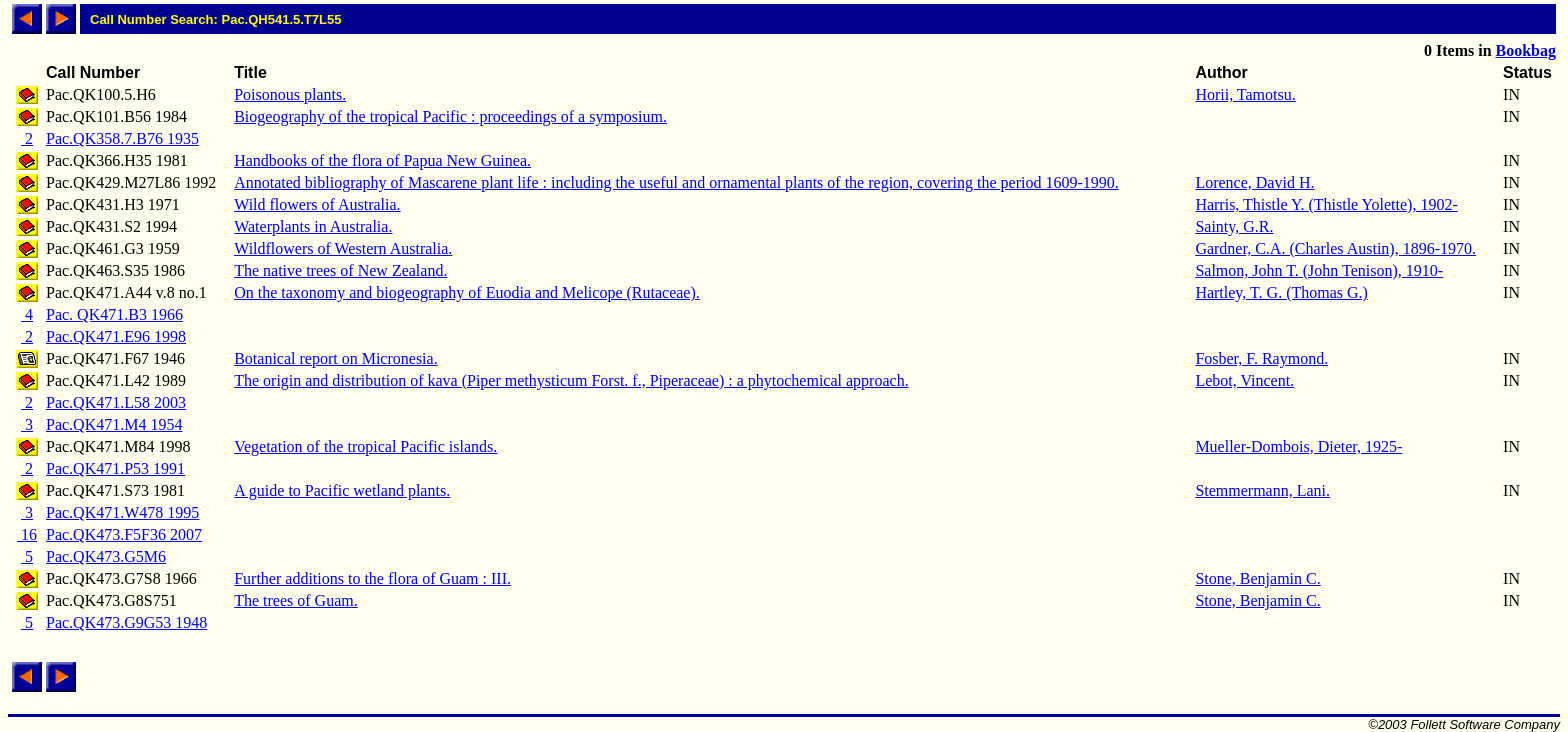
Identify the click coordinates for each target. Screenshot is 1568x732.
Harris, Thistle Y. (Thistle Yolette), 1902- (1326, 204)
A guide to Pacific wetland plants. (342, 490)
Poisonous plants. (290, 94)
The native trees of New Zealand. (340, 270)
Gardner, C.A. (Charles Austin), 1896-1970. (1335, 248)
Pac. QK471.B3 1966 (114, 314)
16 (27, 534)
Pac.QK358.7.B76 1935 (122, 138)
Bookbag (1526, 50)
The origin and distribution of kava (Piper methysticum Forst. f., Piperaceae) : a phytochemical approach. (571, 380)
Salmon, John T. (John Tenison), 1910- (1319, 270)
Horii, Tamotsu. (1245, 94)
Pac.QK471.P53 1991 (115, 468)
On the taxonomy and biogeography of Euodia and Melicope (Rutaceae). (467, 292)
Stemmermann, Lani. (1262, 490)
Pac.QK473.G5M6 (106, 556)
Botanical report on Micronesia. (336, 358)
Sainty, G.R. (1234, 226)
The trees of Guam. (296, 600)
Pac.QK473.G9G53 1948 (126, 622)
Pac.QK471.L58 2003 (116, 402)
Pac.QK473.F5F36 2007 (124, 534)
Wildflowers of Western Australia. (343, 248)
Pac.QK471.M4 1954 (114, 424)
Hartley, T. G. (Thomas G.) (1281, 292)
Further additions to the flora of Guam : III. (372, 578)
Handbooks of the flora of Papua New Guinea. (382, 160)
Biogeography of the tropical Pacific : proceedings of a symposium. (450, 116)
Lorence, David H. (1254, 182)
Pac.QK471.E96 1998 (116, 336)
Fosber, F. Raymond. (1261, 358)
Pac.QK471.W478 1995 (122, 512)
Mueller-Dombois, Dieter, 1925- (1298, 446)
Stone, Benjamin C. (1257, 578)
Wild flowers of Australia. (317, 204)
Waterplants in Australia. (313, 226)
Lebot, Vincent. (1244, 380)
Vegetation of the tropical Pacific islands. (365, 446)
